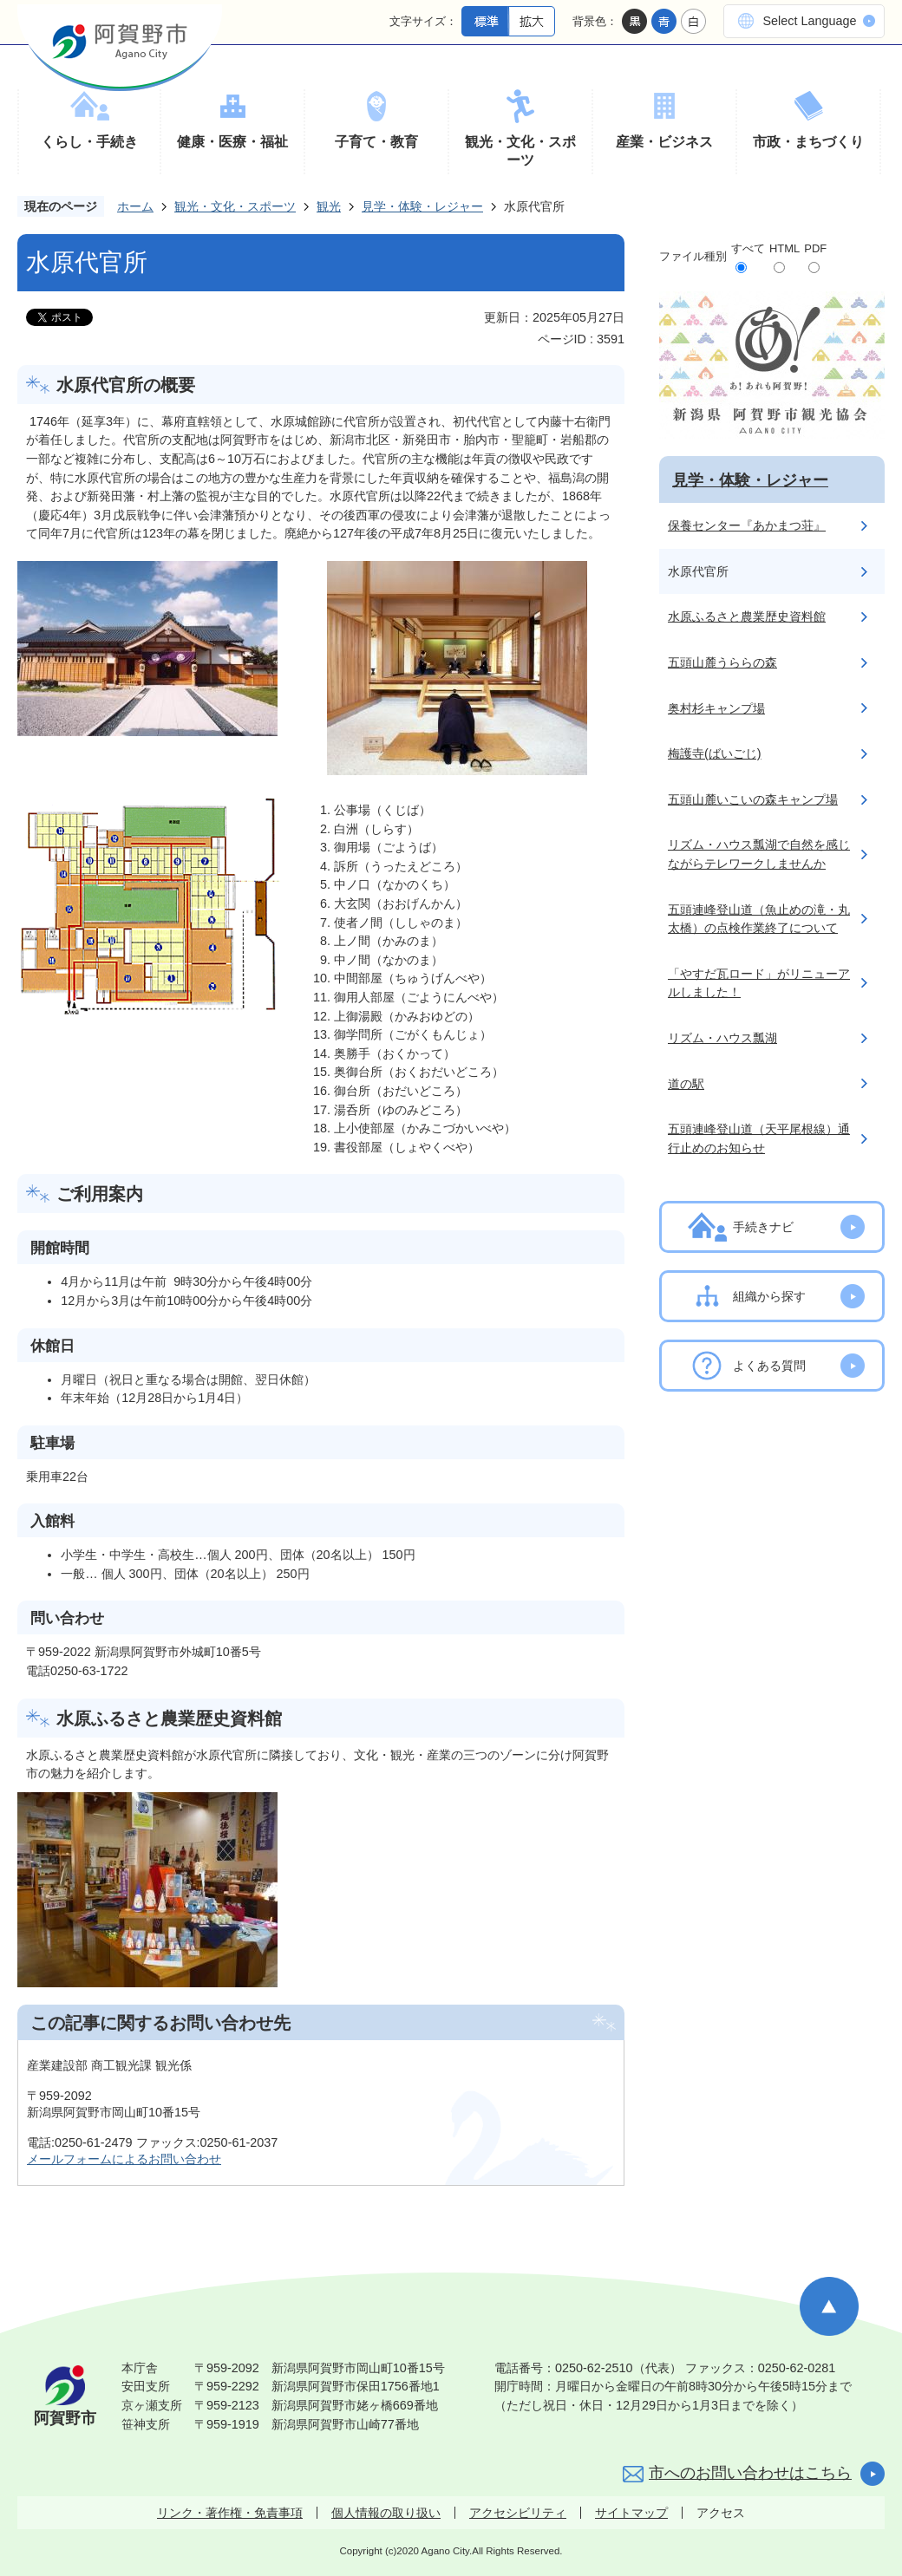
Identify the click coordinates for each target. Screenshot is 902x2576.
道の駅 (686, 1084)
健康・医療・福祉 (232, 141)
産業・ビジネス (664, 141)
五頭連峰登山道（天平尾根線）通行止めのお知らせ (759, 1138)
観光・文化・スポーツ (520, 151)
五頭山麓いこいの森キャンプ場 (753, 799)
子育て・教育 (376, 141)
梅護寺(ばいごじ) (714, 753)
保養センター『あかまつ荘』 (747, 525)
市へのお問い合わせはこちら (750, 2472)
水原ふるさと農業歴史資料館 (747, 616)
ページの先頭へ (829, 2306)
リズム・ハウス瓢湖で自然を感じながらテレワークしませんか (759, 854)
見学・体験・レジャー (422, 206)
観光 (329, 206)
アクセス (720, 2513)
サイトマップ (631, 2513)
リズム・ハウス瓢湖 (722, 1038)
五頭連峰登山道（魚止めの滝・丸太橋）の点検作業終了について (759, 919)
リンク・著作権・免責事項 (230, 2513)
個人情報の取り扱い (386, 2513)
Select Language (809, 21)
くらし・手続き (89, 141)
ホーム (135, 206)
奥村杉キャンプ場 (716, 708)
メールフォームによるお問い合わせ (124, 2159)
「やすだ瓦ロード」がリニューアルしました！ (759, 983)
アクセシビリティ (517, 2513)
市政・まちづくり (808, 141)
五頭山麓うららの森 (722, 662)
